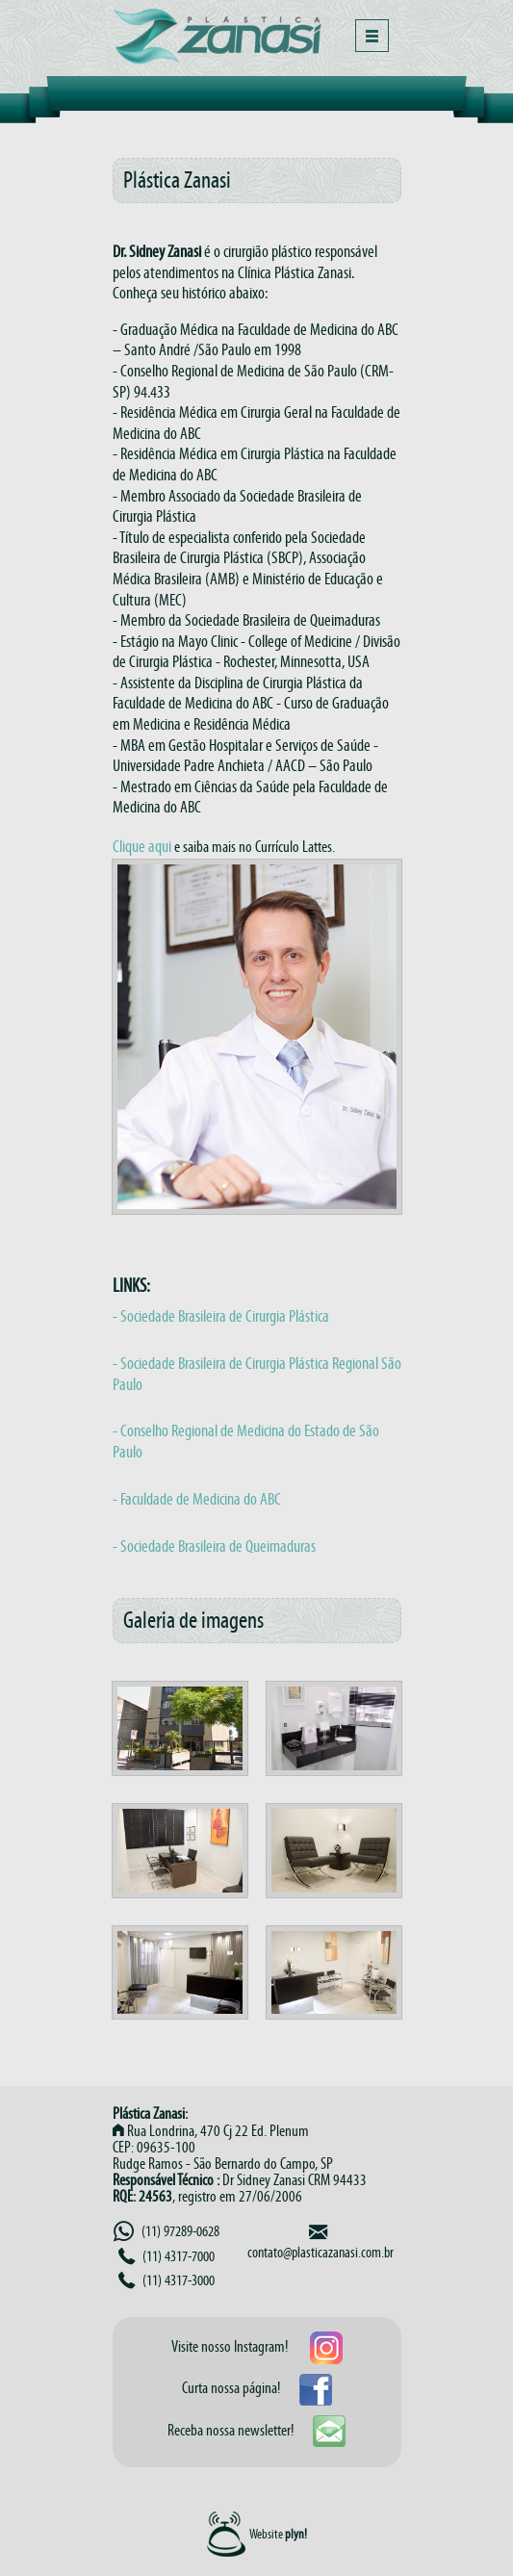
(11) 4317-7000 (166, 2256)
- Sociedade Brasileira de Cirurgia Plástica (221, 1316)
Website (278, 2533)
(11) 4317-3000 (166, 2280)
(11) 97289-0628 (166, 2231)
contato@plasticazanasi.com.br (320, 2252)
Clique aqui (142, 846)
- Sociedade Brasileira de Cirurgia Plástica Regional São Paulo (257, 1373)
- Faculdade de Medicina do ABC (197, 1498)
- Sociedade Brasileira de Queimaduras (214, 1546)
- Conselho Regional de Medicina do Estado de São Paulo (246, 1441)
